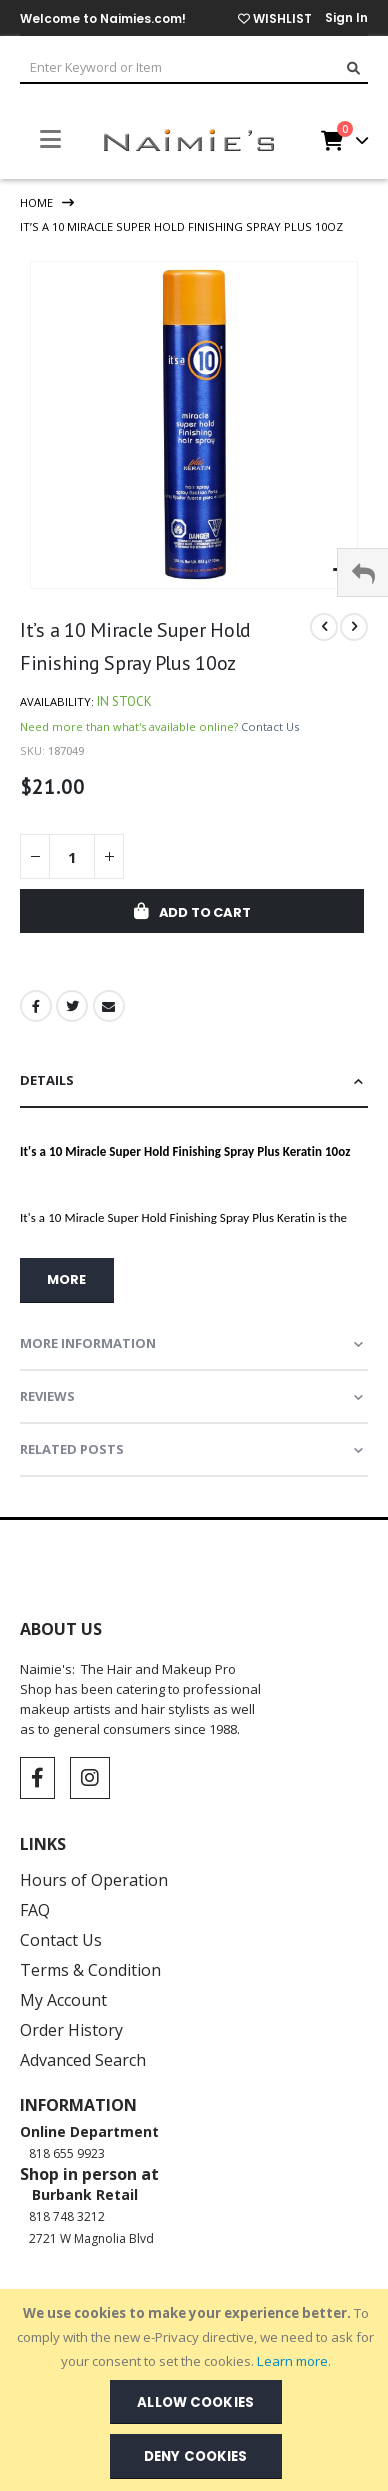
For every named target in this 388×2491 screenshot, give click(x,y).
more (67, 1279)
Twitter (72, 1006)
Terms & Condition (90, 1970)
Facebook (36, 1006)
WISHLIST (275, 18)
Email (109, 1006)
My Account (63, 2000)
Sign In (346, 17)
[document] (196, 2390)
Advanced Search (83, 2060)
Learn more (292, 2361)
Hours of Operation (94, 1880)
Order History (71, 2030)
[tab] (194, 1081)
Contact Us (270, 726)
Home (36, 202)
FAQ (35, 1910)
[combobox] (194, 69)
